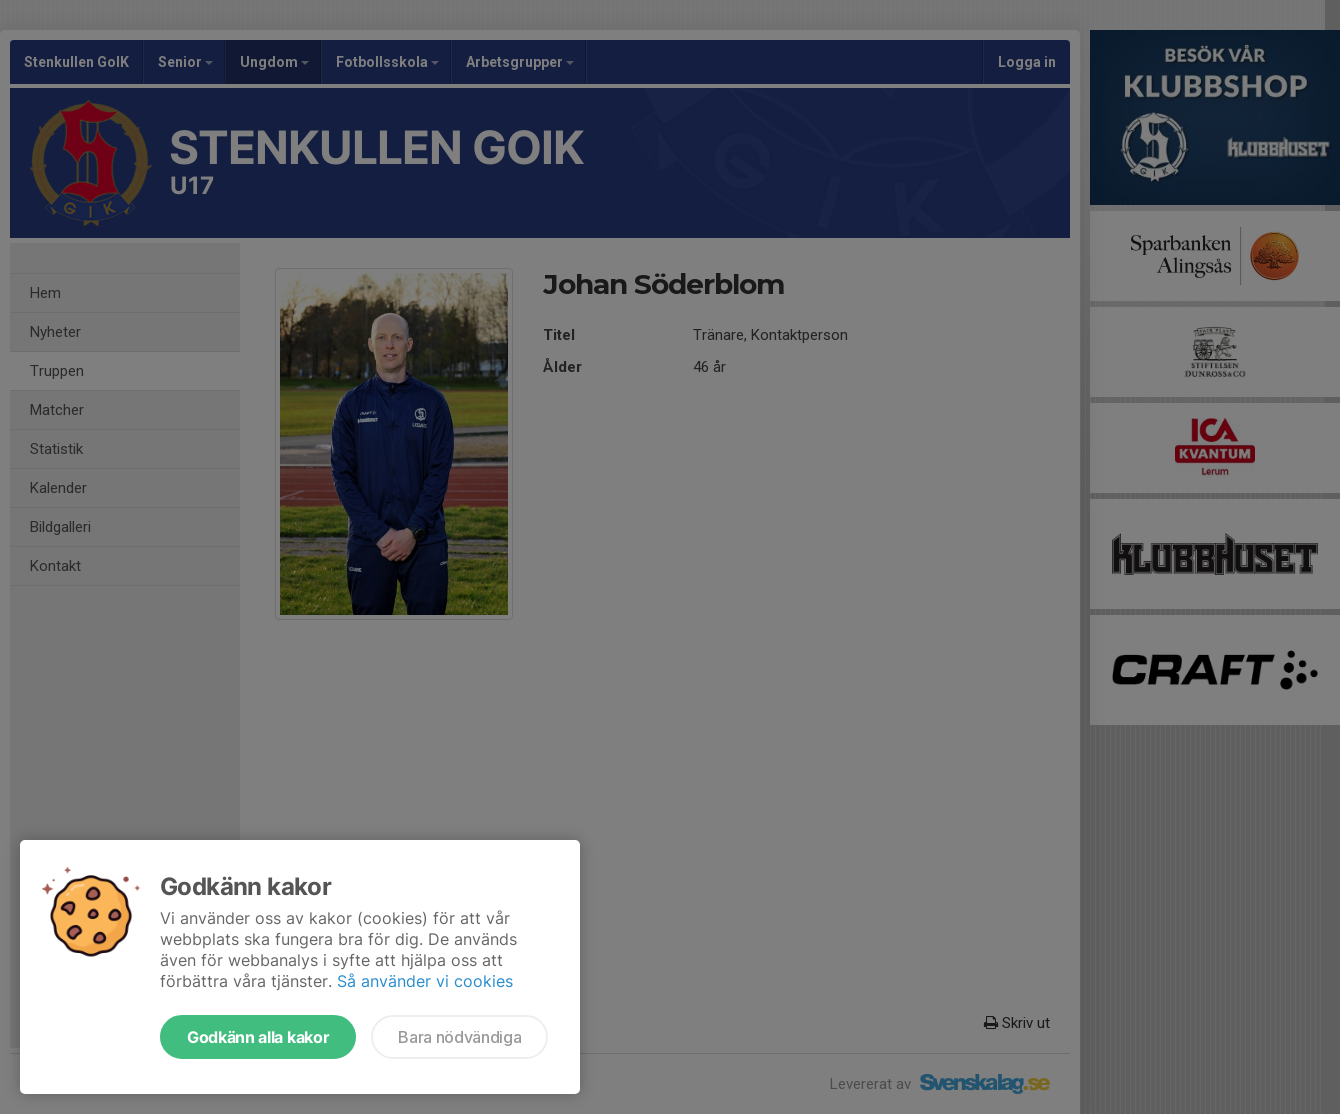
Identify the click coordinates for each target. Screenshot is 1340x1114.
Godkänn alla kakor (258, 1037)
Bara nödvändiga (459, 1037)
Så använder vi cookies (425, 981)
